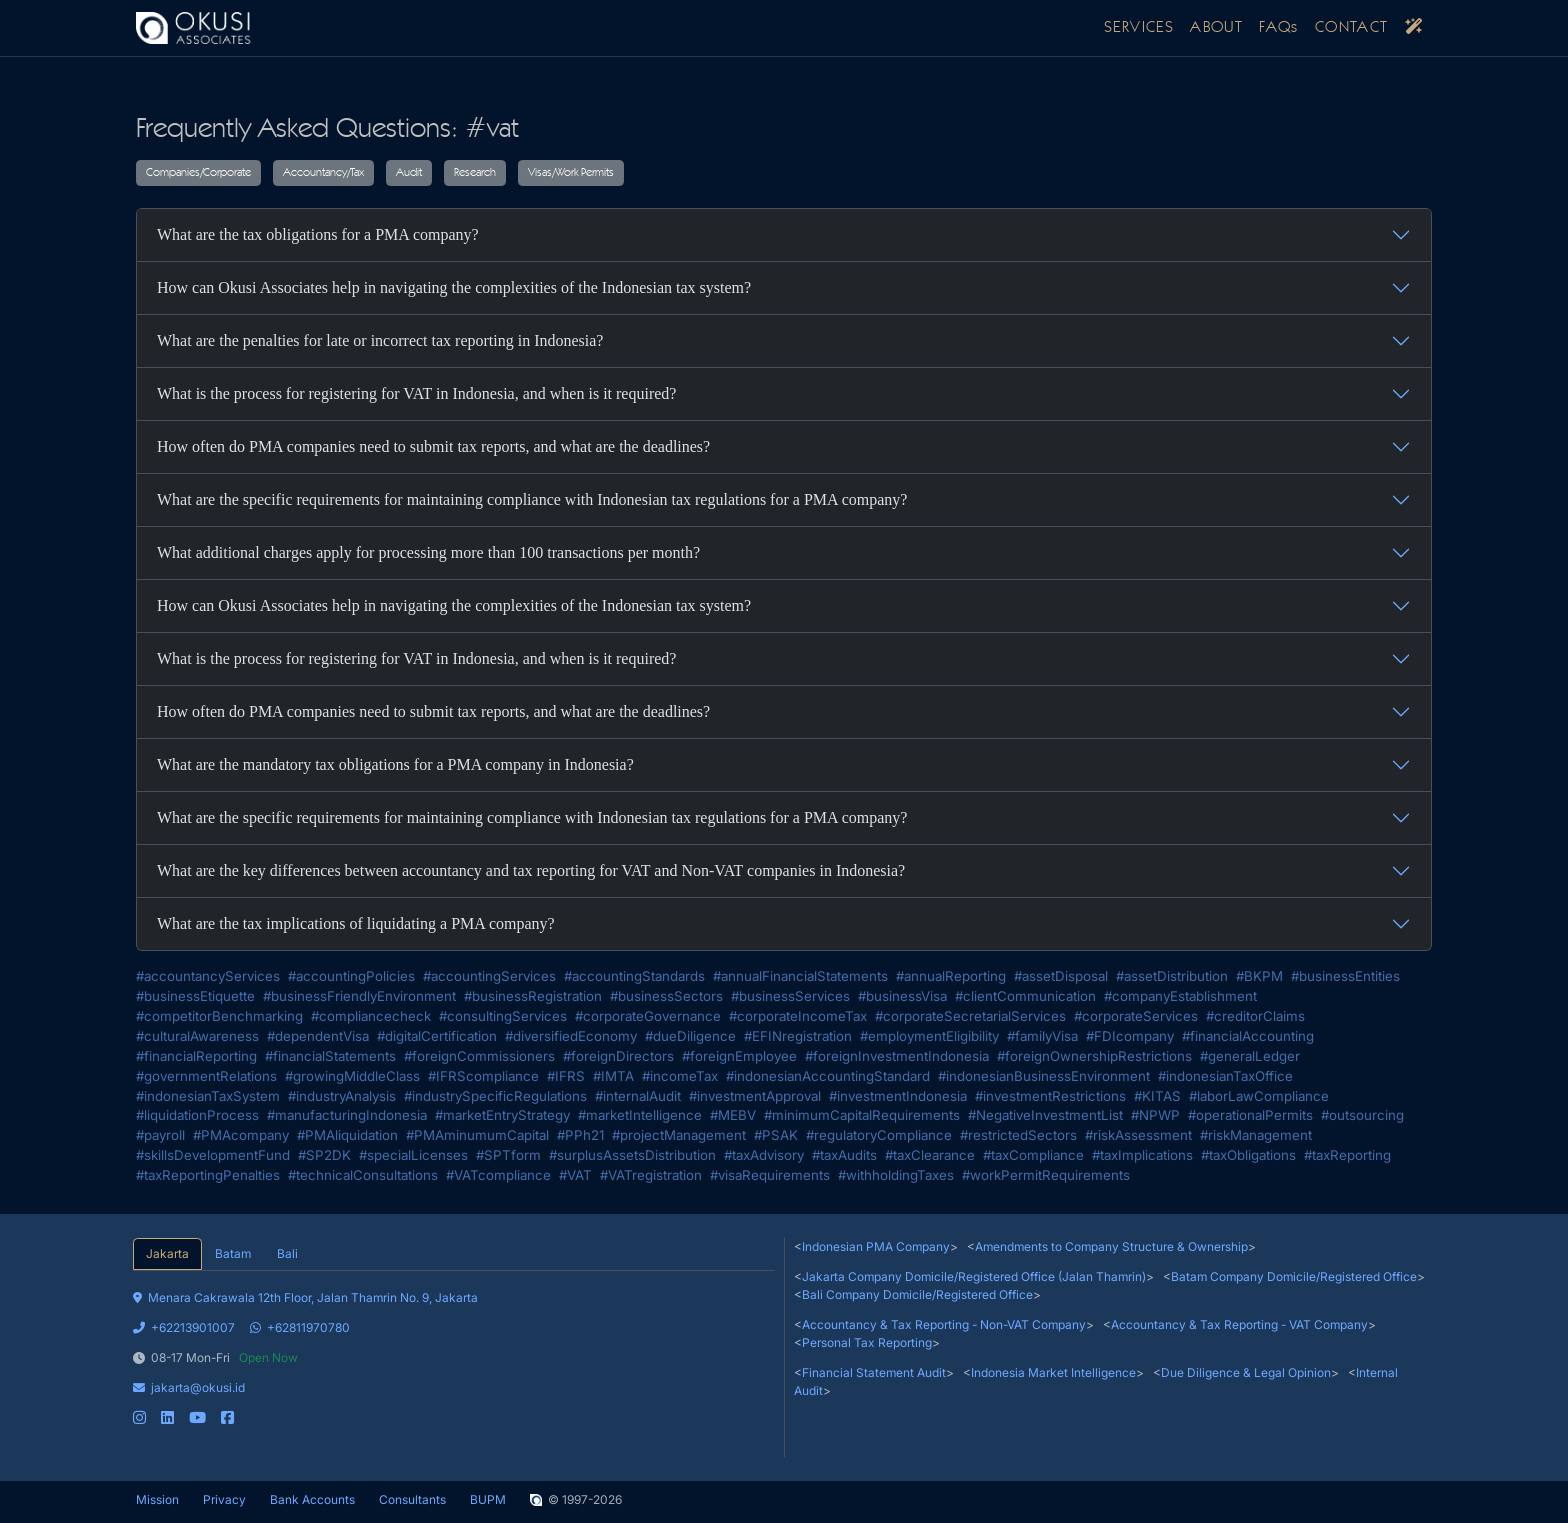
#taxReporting (1347, 1155)
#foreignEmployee (739, 1056)
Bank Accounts (312, 1499)
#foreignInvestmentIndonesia (897, 1056)
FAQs (1279, 28)
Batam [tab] (233, 1253)
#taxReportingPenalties (208, 1175)
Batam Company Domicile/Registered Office (1294, 1276)
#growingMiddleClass (352, 1076)
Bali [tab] (287, 1253)
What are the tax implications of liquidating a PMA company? (356, 923)
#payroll (160, 1135)
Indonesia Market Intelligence (1053, 1372)
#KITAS (1157, 1096)
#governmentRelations (206, 1076)
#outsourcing (1362, 1115)
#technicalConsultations (363, 1175)
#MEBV (733, 1115)
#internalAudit (638, 1096)
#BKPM (1259, 976)
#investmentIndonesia (898, 1096)
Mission (157, 1499)
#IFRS (566, 1076)
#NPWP (1155, 1115)
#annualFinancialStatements (800, 976)
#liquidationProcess (197, 1115)
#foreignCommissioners (479, 1056)
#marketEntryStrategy (502, 1115)
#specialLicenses (413, 1155)
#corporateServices (1136, 1016)
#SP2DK (324, 1155)
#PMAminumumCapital (477, 1135)
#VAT (575, 1175)
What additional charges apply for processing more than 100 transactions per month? (428, 552)
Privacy (224, 1499)
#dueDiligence (690, 1036)
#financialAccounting (1248, 1036)
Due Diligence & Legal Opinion (1246, 1372)
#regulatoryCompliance (879, 1135)
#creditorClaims (1255, 1016)
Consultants (412, 1499)
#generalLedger (1250, 1056)
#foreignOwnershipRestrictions (1094, 1056)
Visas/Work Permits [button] (571, 173)
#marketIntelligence (640, 1115)
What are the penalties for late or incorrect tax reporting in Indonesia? (380, 340)
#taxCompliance (1033, 1155)
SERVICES (1139, 28)
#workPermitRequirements (1046, 1175)
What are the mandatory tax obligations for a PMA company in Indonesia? (395, 764)
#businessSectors (666, 996)
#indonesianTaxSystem (208, 1096)
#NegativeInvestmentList (1045, 1115)
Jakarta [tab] (167, 1253)
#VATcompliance (498, 1175)
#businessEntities (1345, 976)
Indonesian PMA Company (876, 1246)
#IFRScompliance (483, 1076)
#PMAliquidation (347, 1135)
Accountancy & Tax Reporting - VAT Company (1239, 1324)
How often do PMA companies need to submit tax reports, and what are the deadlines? (433, 446)
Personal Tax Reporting (867, 1342)
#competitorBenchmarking (219, 1016)
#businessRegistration (533, 996)
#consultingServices (503, 1016)
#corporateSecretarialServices (970, 1016)
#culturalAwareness (197, 1036)
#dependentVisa (318, 1036)
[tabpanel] (454, 1349)
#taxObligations (1248, 1155)
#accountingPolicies (351, 976)
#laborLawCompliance (1259, 1096)
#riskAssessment (1138, 1135)
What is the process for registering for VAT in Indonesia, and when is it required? (416, 393)
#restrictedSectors (1018, 1135)
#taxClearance (930, 1155)
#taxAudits (844, 1155)
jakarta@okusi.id (189, 1387)
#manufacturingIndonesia (347, 1115)
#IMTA (613, 1076)
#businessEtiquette (195, 996)
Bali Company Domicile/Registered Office (917, 1294)
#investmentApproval (755, 1096)
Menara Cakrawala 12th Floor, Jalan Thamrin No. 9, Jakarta (305, 1297)
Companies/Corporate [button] (198, 173)
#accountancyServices (208, 976)
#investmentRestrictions (1050, 1096)
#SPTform (508, 1155)
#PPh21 (580, 1135)
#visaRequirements (770, 1175)
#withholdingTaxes (896, 1175)
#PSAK (776, 1135)
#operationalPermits (1250, 1115)
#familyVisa (1042, 1036)
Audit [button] (409, 173)
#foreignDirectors (618, 1056)
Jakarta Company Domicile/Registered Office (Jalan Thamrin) (974, 1276)
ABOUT (1216, 28)
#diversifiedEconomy (571, 1036)
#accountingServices (489, 976)
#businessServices (790, 996)
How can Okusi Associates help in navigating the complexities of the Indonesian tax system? (454, 287)
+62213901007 (184, 1327)
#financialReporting (196, 1056)
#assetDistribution (1172, 976)
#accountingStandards (634, 976)
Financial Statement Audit (874, 1372)
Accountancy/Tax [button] (323, 173)
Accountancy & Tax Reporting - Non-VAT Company (944, 1324)
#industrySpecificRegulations (495, 1096)
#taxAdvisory (764, 1155)
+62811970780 (300, 1327)
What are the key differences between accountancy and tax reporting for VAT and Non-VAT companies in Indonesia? (531, 870)
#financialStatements (330, 1056)
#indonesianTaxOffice (1225, 1076)
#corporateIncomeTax (798, 1016)
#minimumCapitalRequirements (862, 1115)
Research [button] (475, 173)
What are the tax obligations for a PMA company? (318, 234)
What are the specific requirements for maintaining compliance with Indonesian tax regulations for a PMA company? (532, 499)
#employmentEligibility (929, 1036)
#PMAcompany (241, 1135)
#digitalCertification (437, 1036)
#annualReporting (951, 976)
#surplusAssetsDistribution (632, 1155)
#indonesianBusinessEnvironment (1044, 1076)
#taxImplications (1142, 1155)
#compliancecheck (371, 1016)
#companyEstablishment (1180, 996)
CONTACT (1352, 28)
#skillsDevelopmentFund (213, 1155)
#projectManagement (679, 1135)
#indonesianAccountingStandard (828, 1076)
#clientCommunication (1025, 996)
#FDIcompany (1130, 1036)
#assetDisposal (1061, 976)
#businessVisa (902, 996)
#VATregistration (651, 1175)
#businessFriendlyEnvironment (359, 996)
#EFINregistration (798, 1036)
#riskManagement (1256, 1135)
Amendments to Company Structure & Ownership (1111, 1246)
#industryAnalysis (342, 1096)
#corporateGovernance (648, 1016)
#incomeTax (680, 1076)
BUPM (488, 1499)
